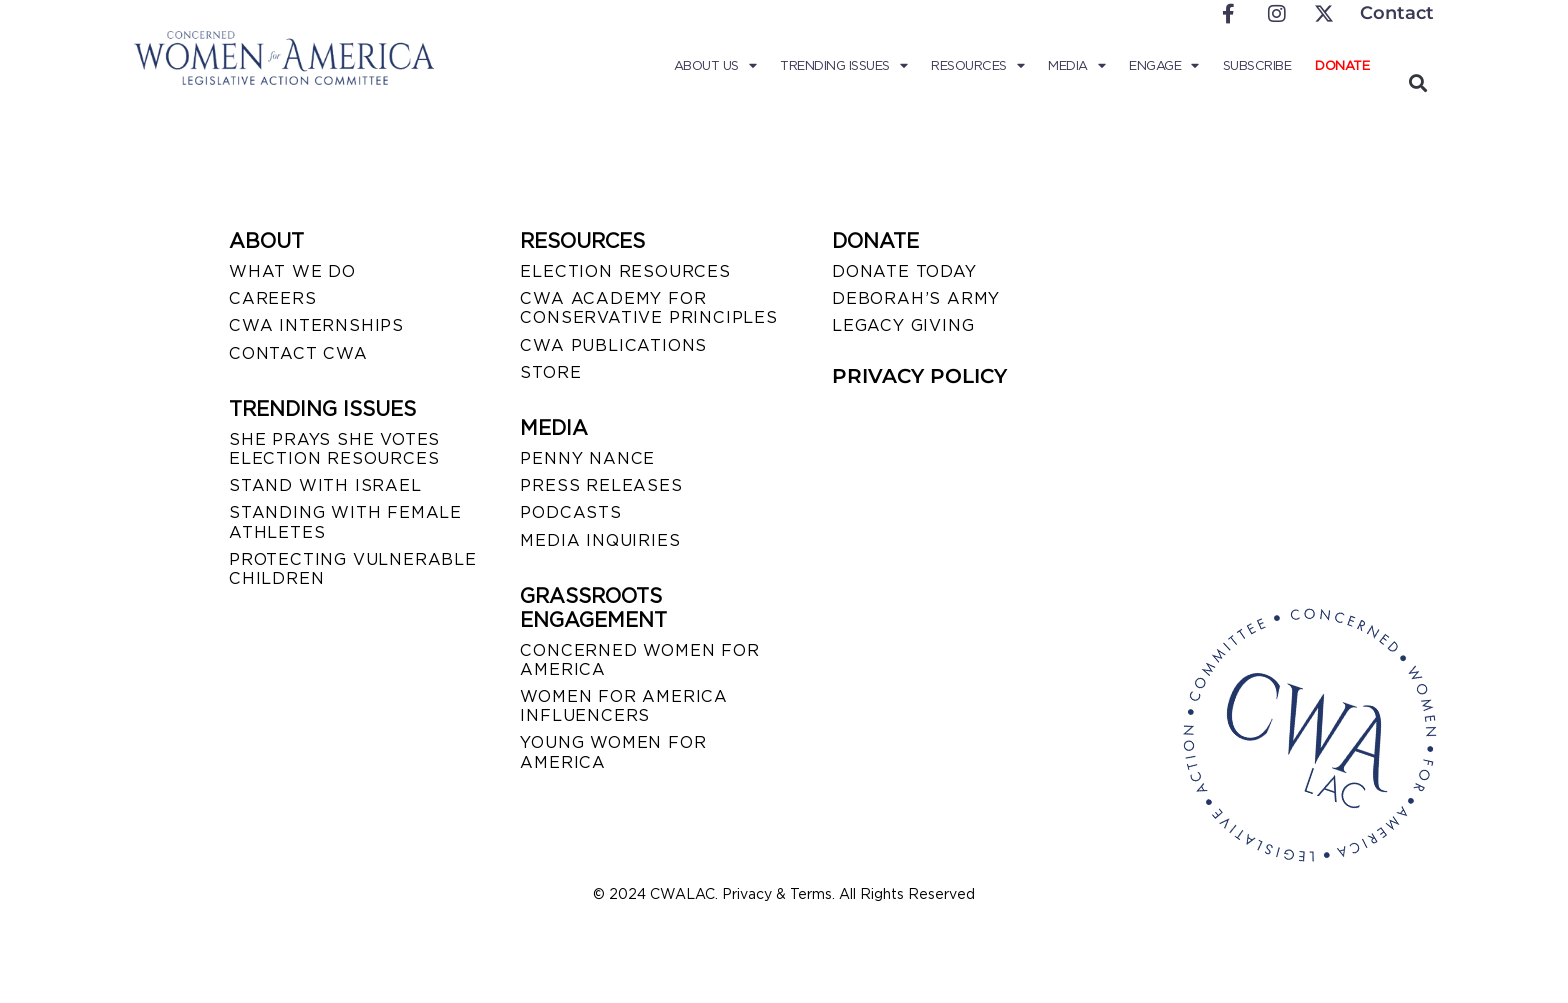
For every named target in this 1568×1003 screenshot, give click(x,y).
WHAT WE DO (292, 271)
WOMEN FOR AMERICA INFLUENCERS (624, 706)
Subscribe (1257, 65)
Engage (1164, 66)
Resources (977, 66)
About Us (715, 66)
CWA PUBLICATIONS (613, 345)
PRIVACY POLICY (919, 376)
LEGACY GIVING (903, 325)
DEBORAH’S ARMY (916, 298)
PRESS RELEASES (601, 485)
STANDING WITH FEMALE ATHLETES (345, 522)
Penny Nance (587, 458)
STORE (550, 372)
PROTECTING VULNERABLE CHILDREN (353, 569)
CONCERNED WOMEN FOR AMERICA (639, 660)
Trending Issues (843, 66)
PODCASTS (570, 512)
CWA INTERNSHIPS (316, 325)
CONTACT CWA (298, 353)
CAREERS (273, 298)
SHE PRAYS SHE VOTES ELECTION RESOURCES (334, 449)
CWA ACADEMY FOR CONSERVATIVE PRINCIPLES (648, 308)
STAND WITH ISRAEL (325, 485)
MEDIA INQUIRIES (600, 540)
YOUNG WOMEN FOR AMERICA (613, 752)
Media (1076, 66)
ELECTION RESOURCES (625, 271)
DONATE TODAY (904, 271)
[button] (1417, 82)
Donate (1342, 65)
